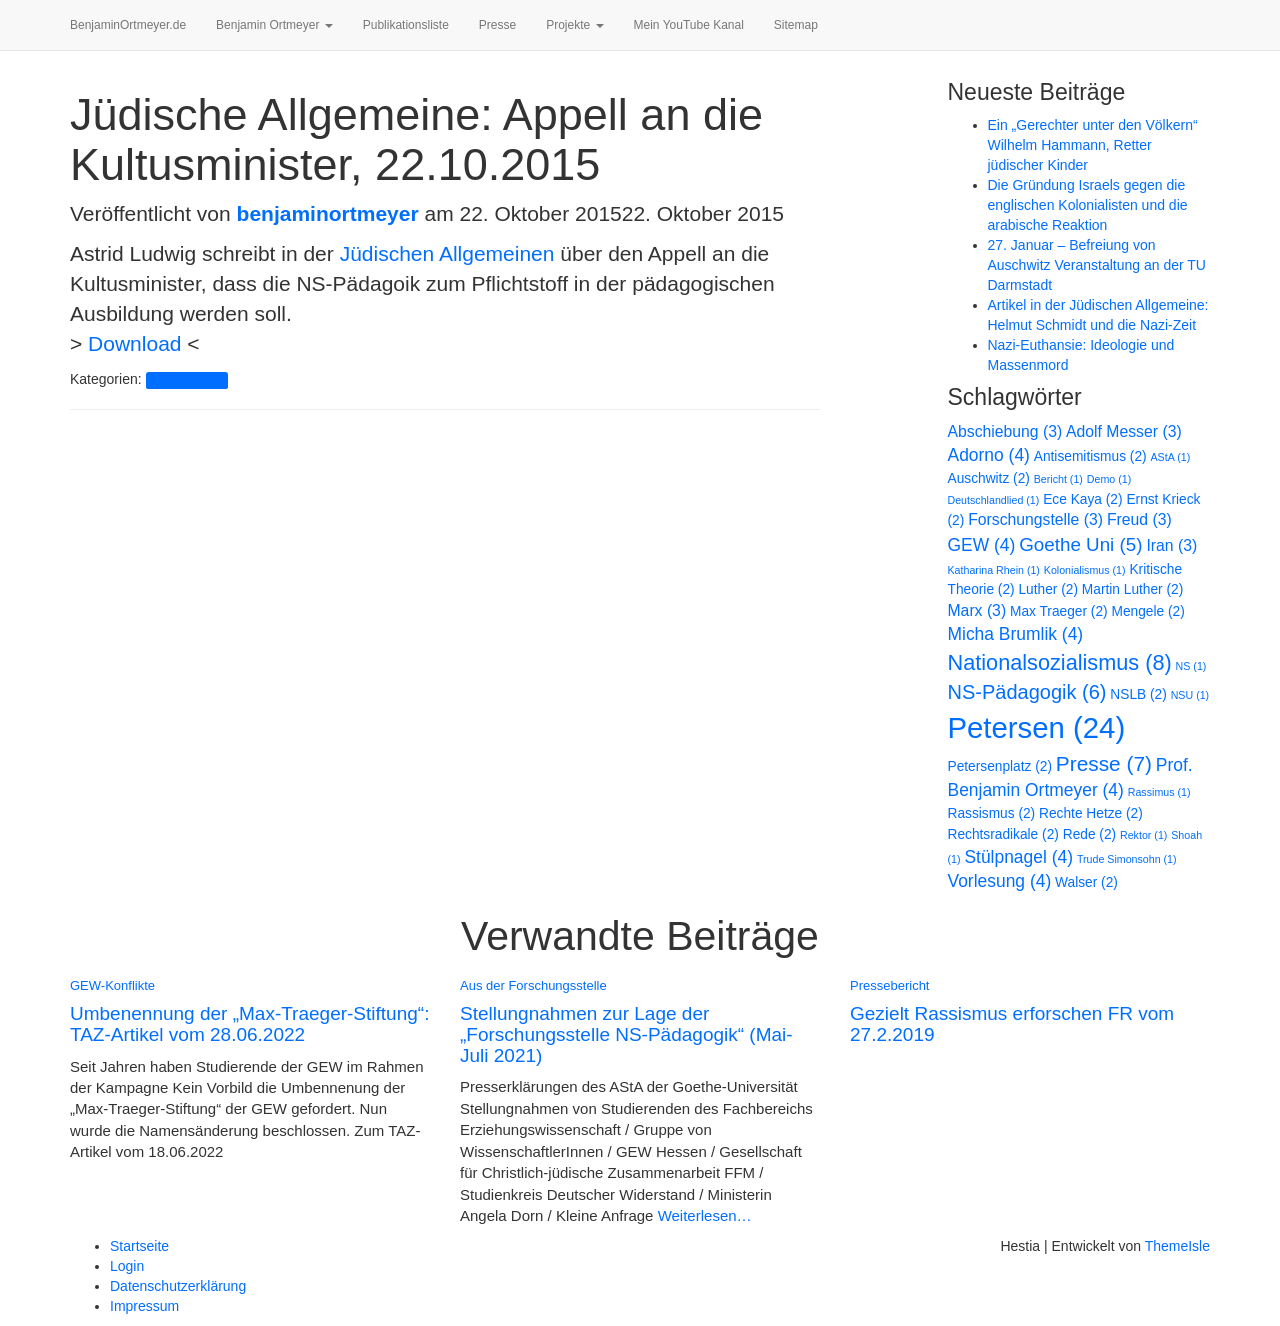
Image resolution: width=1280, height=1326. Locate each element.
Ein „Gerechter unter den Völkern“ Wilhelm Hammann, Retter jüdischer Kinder (1093, 145)
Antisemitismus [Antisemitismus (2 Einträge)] (1090, 456)
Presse (497, 25)
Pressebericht (186, 380)
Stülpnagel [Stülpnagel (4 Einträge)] (1018, 857)
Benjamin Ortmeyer (274, 25)
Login (127, 1266)
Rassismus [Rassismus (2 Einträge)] (992, 813)
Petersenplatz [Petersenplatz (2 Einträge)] (1000, 766)
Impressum (144, 1306)
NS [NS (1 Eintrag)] (1191, 666)
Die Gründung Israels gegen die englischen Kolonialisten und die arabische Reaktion (1088, 205)
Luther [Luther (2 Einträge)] (1047, 589)
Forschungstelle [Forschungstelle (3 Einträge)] (1035, 519)
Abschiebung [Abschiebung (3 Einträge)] (1005, 431)
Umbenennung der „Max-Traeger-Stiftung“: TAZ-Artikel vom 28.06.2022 (249, 1024)
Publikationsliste (406, 25)
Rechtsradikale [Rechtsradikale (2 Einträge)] (1003, 834)
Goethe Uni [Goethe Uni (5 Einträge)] (1080, 544)
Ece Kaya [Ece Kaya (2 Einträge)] (1082, 499)
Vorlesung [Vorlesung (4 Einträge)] (1000, 881)
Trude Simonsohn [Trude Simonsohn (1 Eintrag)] (1127, 859)
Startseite (139, 1246)
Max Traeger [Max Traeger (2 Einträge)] (1059, 611)
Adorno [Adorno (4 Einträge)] (989, 455)
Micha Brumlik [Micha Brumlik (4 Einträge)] (1016, 634)
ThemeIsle (1177, 1246)
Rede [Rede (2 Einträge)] (1089, 834)
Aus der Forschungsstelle (533, 985)
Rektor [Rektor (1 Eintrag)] (1143, 835)
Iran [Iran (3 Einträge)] (1171, 545)
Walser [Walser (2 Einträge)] (1086, 882)
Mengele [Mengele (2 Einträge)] (1148, 611)
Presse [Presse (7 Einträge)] (1104, 763)
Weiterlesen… (702, 1215)
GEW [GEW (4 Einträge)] (982, 545)
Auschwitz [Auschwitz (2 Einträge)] (989, 478)
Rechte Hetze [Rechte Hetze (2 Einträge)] (1091, 813)
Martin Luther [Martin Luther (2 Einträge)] (1132, 589)
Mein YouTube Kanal (689, 25)
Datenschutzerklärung (178, 1286)
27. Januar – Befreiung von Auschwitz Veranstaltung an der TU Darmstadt (1097, 265)
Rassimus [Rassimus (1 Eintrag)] (1159, 792)
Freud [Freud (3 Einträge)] (1139, 519)
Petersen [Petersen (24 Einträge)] (1037, 727)
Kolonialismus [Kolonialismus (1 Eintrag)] (1085, 570)
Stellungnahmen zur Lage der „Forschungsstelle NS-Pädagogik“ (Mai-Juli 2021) (626, 1034)
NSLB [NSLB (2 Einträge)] (1138, 694)
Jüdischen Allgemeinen (447, 253)
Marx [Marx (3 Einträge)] (977, 610)
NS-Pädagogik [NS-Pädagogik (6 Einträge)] (1027, 692)
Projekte (574, 25)
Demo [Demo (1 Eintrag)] (1109, 479)
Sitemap (796, 25)
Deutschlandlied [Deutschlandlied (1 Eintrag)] (994, 500)
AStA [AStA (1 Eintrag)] (1171, 457)
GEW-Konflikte (112, 985)
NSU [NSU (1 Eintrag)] (1190, 695)
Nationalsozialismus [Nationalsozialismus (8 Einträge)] (1060, 662)
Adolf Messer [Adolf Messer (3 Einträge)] (1124, 431)
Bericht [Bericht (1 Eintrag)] (1058, 479)
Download (134, 343)
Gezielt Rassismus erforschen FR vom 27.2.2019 (1012, 1024)
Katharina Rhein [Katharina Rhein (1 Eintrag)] (994, 570)
